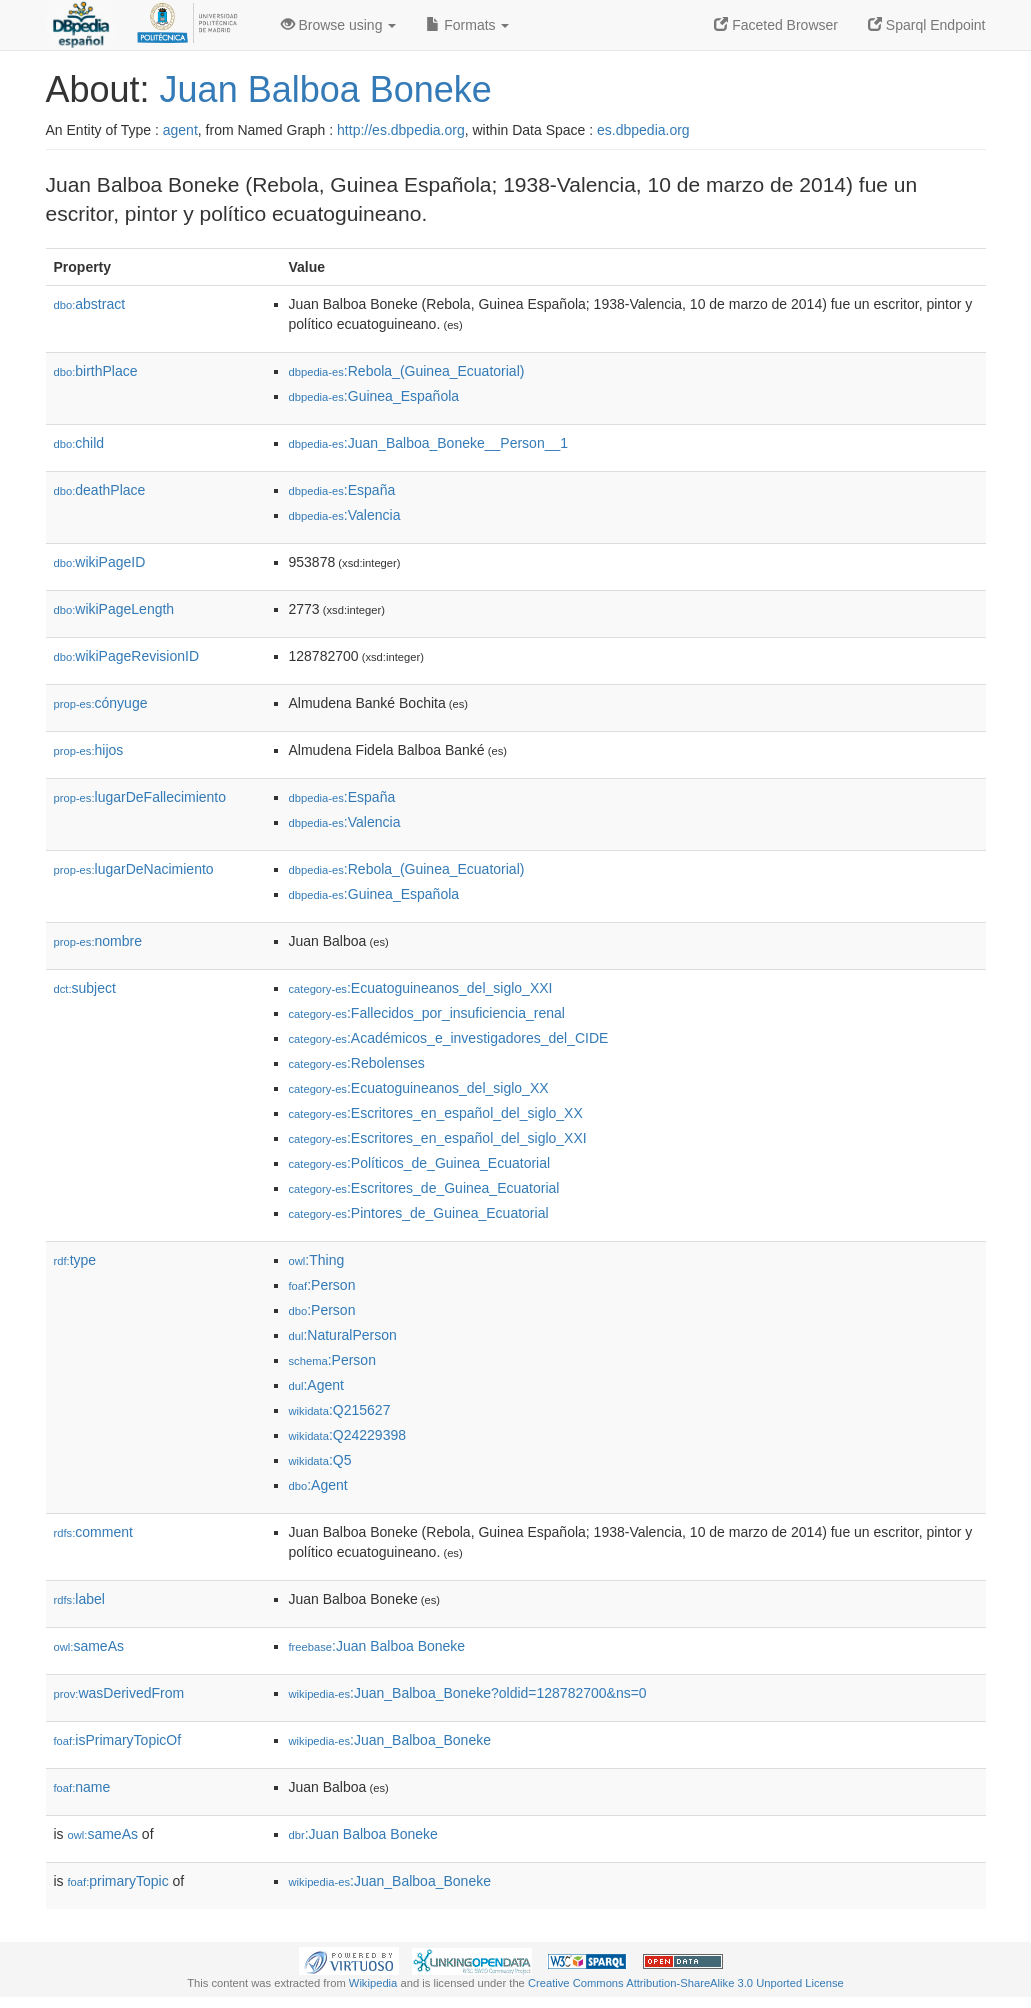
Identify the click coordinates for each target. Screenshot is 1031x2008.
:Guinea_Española (374, 396)
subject (85, 988)
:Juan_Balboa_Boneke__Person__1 (429, 443)
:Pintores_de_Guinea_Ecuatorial (419, 1213)
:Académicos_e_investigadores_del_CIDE (449, 1038)
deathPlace (100, 490)
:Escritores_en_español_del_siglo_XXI (438, 1138)
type (75, 1260)
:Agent (316, 1385)
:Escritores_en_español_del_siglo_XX (436, 1113)
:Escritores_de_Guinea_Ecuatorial (424, 1188)
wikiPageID (100, 562)
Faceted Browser (776, 25)
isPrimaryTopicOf (118, 1740)
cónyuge (101, 703)
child (79, 443)
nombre (98, 941)
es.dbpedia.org (643, 130)
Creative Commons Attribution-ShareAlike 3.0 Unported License (686, 1983)
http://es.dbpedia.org (401, 130)
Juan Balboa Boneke (326, 89)
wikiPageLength (114, 609)
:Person (322, 1285)
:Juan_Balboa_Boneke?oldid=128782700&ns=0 (468, 1693)
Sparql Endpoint (927, 25)
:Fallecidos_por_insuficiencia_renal (427, 1013)
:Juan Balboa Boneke (377, 1646)
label (79, 1599)
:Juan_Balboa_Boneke (390, 1740)
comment (93, 1532)
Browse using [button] (339, 25)
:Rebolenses (357, 1063)
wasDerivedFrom (119, 1693)
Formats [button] (467, 25)
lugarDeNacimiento (134, 869)
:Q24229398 (348, 1435)
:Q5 (320, 1460)
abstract (90, 304)
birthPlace (96, 371)
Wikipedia (373, 1983)
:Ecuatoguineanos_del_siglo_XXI (421, 988)
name (82, 1787)
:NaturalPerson (343, 1335)
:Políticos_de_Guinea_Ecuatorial (420, 1163)
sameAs (89, 1646)
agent (180, 130)
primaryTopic (118, 1881)
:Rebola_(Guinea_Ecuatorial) (407, 371)
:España (342, 490)
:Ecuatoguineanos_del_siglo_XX (419, 1088)
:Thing (317, 1260)
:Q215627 (340, 1410)
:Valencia (345, 515)
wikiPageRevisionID (127, 656)
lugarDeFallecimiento (140, 797)
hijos (89, 750)
